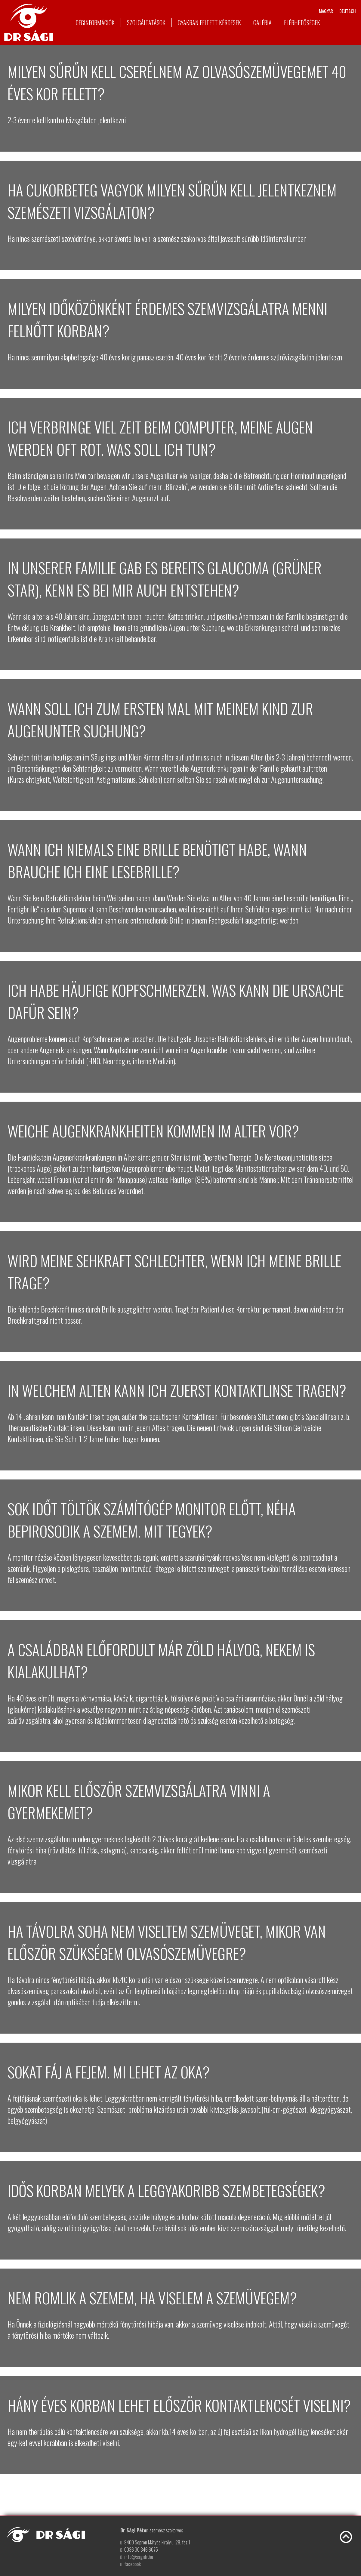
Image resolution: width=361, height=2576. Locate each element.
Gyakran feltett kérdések (209, 22)
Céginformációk (95, 22)
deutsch (347, 11)
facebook (132, 2564)
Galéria (262, 22)
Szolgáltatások (146, 22)
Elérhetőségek (302, 22)
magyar (326, 11)
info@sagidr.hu (138, 2556)
